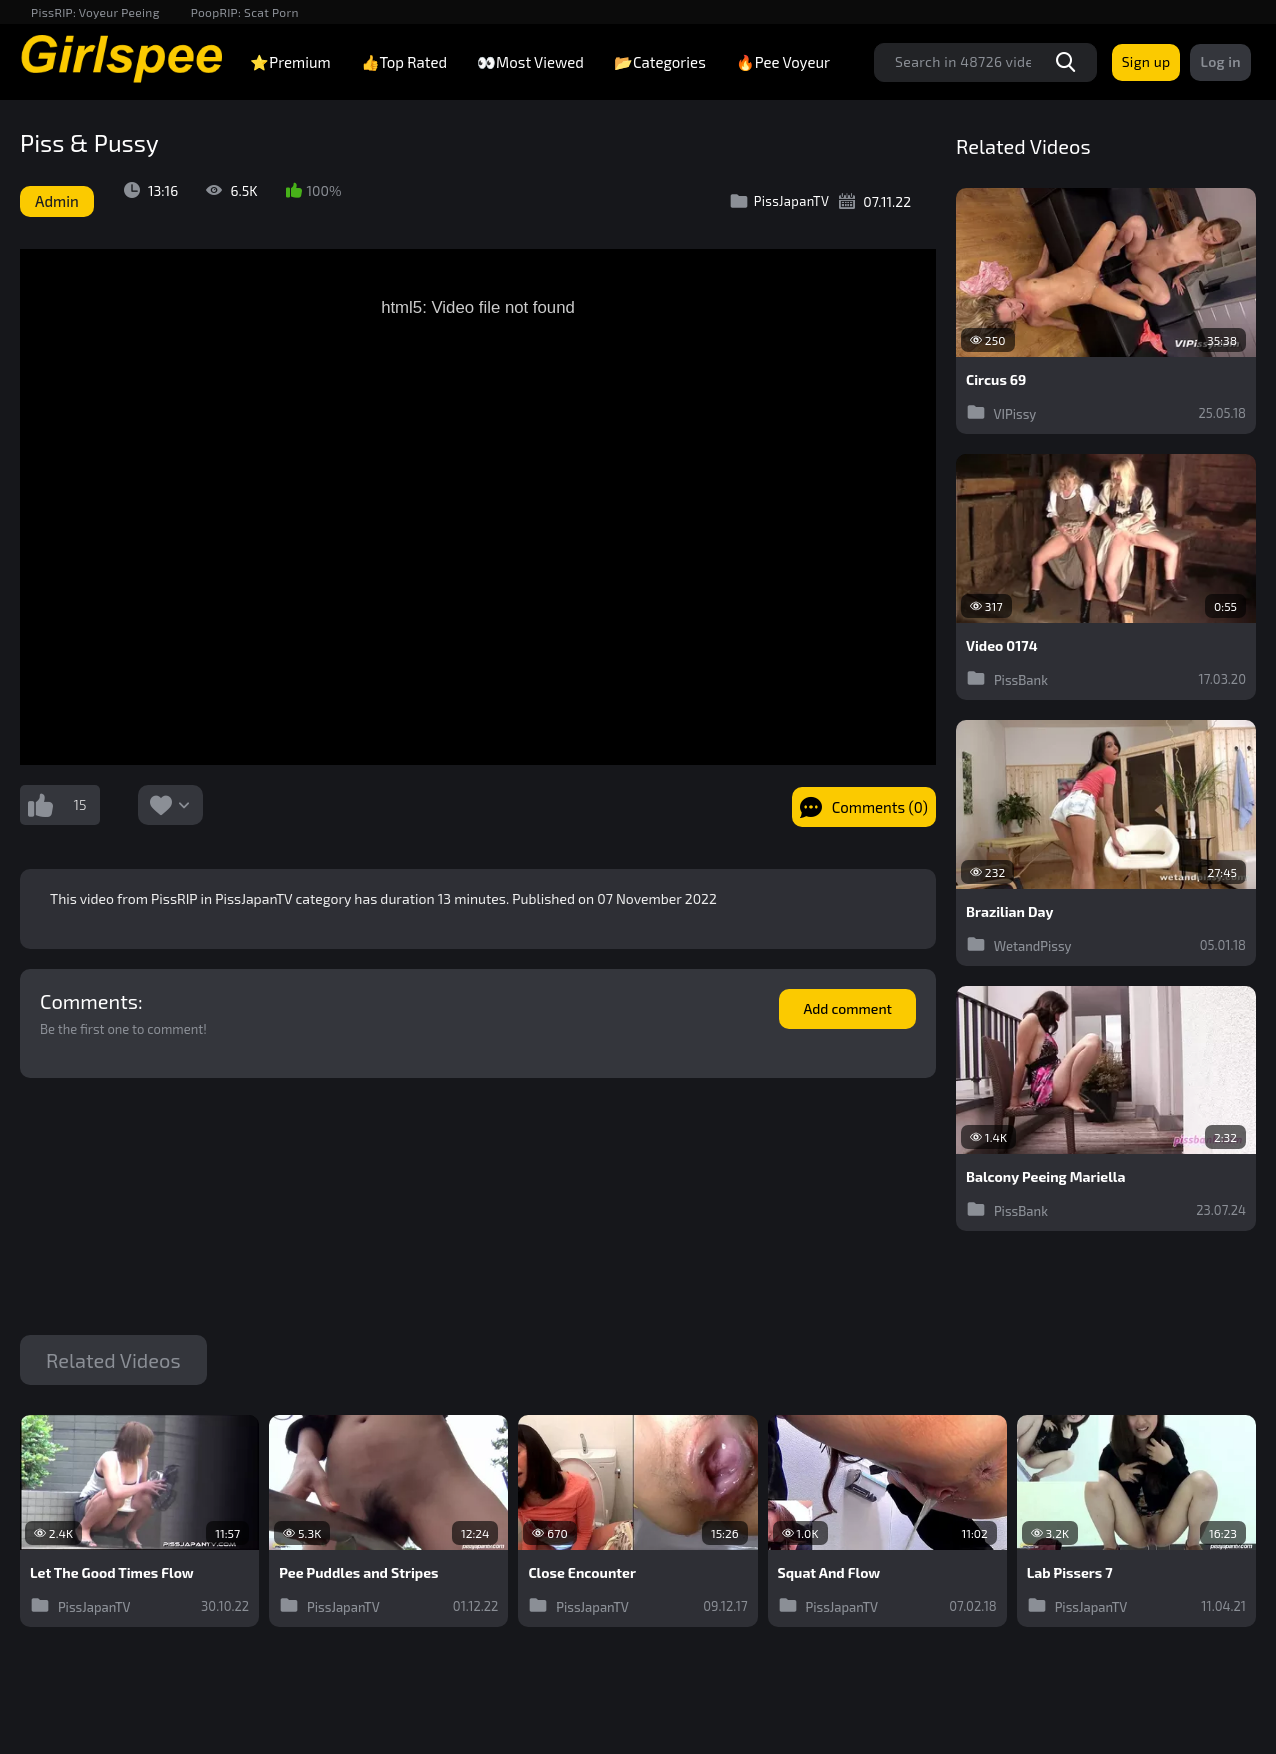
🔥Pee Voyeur (783, 62)
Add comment (847, 1008)
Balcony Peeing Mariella (1045, 1177)
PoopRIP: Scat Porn (245, 12)
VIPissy (1001, 412)
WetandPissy (1019, 944)
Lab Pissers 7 (1070, 1573)
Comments (89, 1001)
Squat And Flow (829, 1573)
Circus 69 (996, 380)
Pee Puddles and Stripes (358, 1573)
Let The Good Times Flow (112, 1573)
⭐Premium (290, 62)
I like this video (40, 805)
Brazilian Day (1009, 912)
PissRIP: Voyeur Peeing (95, 12)
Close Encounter (582, 1573)
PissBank (1007, 678)
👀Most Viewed (530, 62)
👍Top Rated (404, 62)
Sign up (1146, 61)
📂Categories (660, 62)
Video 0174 (1002, 646)
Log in (1220, 61)
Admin (57, 201)
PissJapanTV (779, 201)
